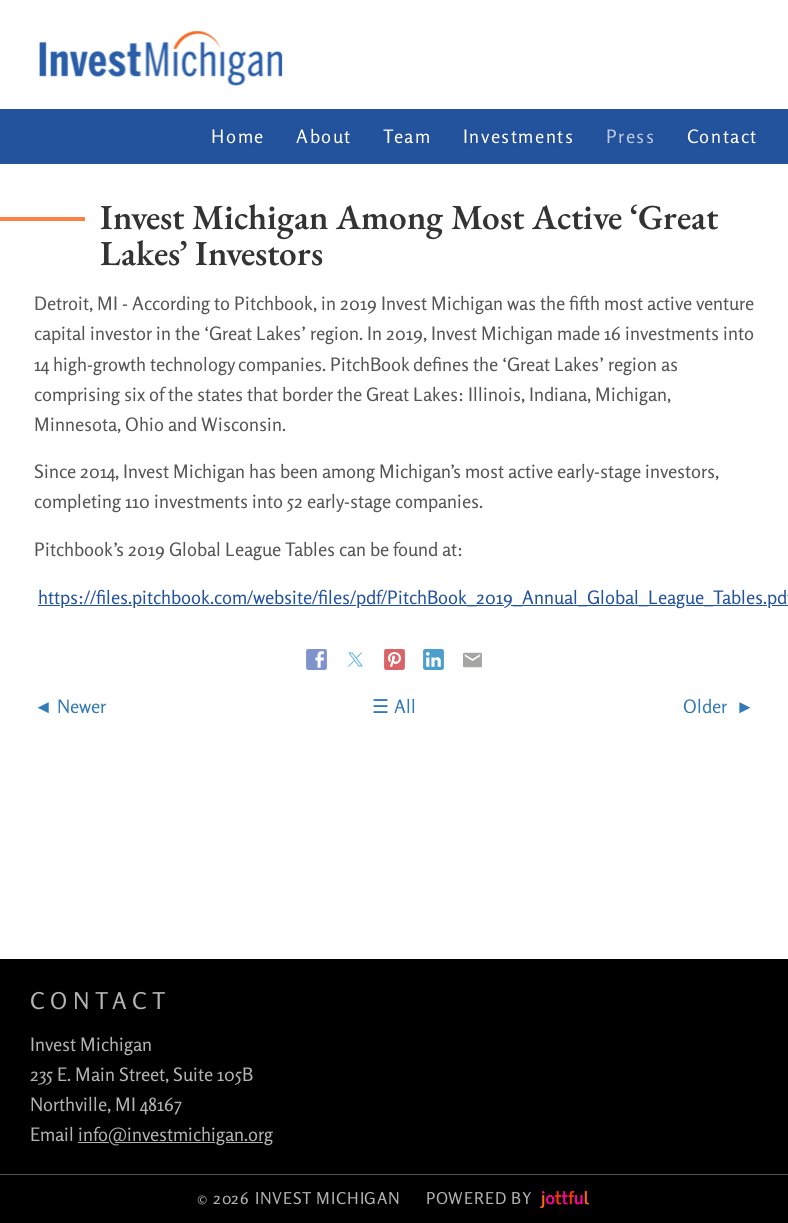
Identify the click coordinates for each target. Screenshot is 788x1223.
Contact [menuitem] (722, 136)
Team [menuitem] (407, 136)
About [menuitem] (324, 136)
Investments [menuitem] (519, 136)
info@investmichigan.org (175, 1134)
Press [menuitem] (631, 136)
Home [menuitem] (237, 136)
